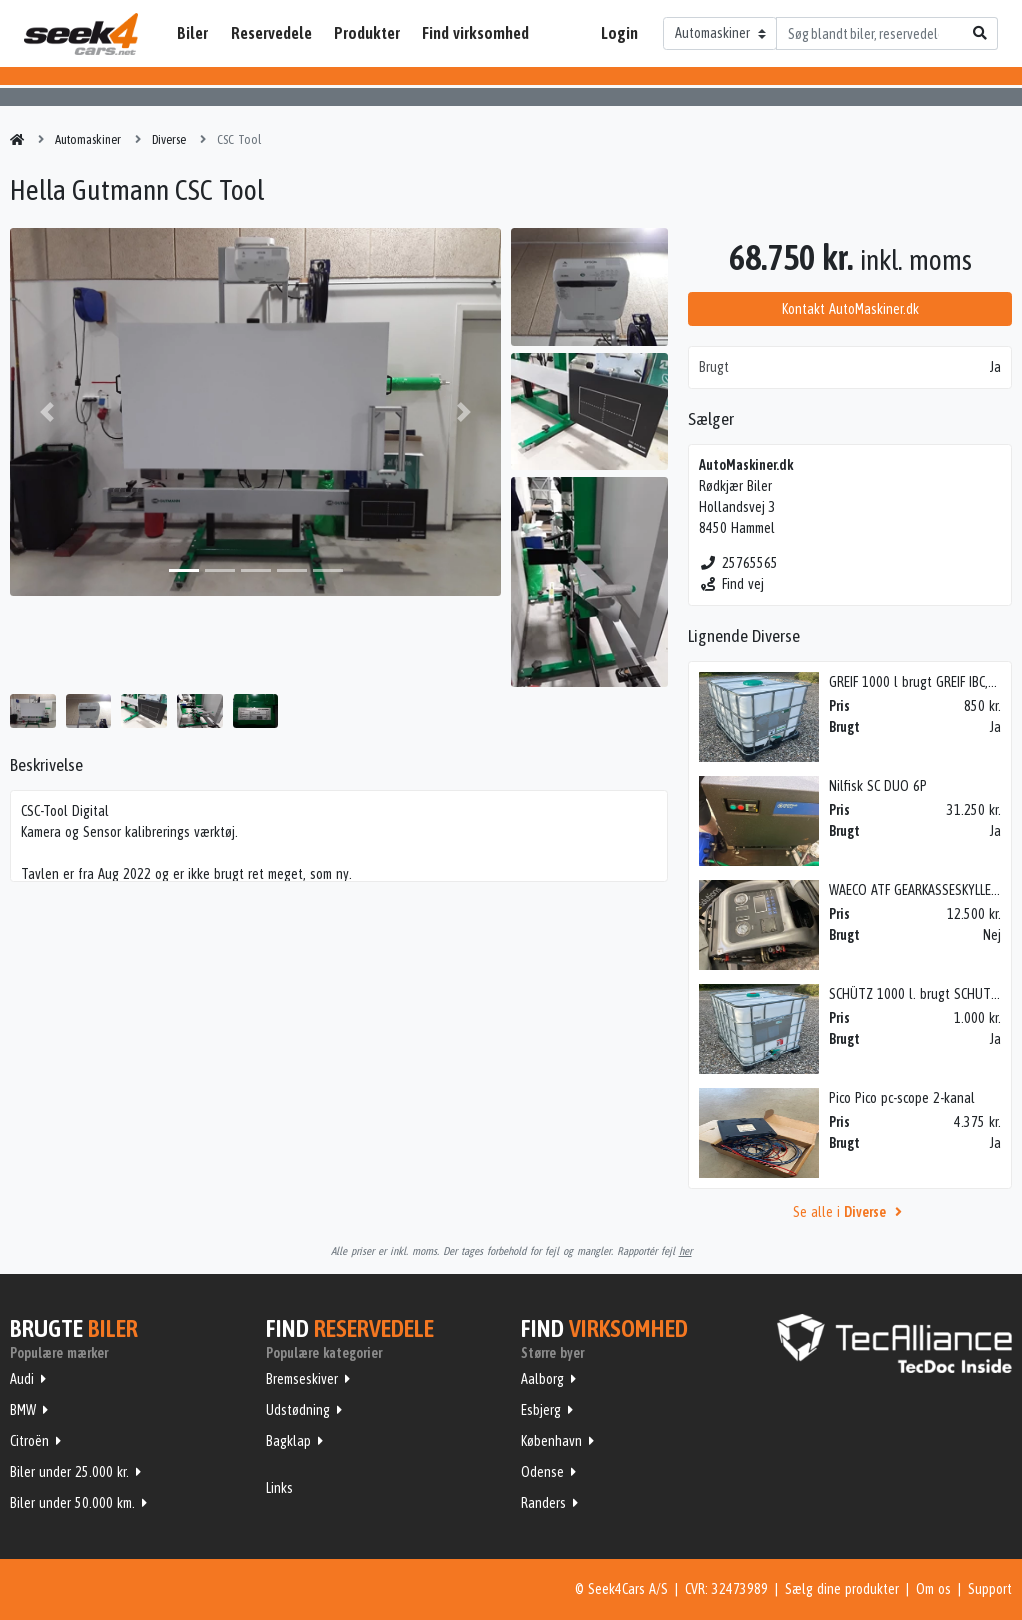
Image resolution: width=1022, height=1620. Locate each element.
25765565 (738, 563)
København (551, 1441)
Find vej (731, 584)
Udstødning (298, 1410)
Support (990, 1589)
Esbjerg (541, 1410)
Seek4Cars (81, 34)
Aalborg (542, 1379)
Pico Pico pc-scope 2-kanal (902, 1098)
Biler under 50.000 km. (72, 1503)
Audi (22, 1379)
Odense (542, 1472)
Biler (192, 33)
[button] (47, 412)
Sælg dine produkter (842, 1589)
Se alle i (850, 1212)
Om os (933, 1589)
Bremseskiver (302, 1379)
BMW (23, 1410)
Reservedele (271, 33)
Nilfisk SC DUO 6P (878, 786)
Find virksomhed (475, 33)
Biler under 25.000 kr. (69, 1472)
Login (619, 33)
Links (279, 1488)
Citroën (29, 1441)
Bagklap (288, 1441)
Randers (543, 1503)
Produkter (367, 33)
